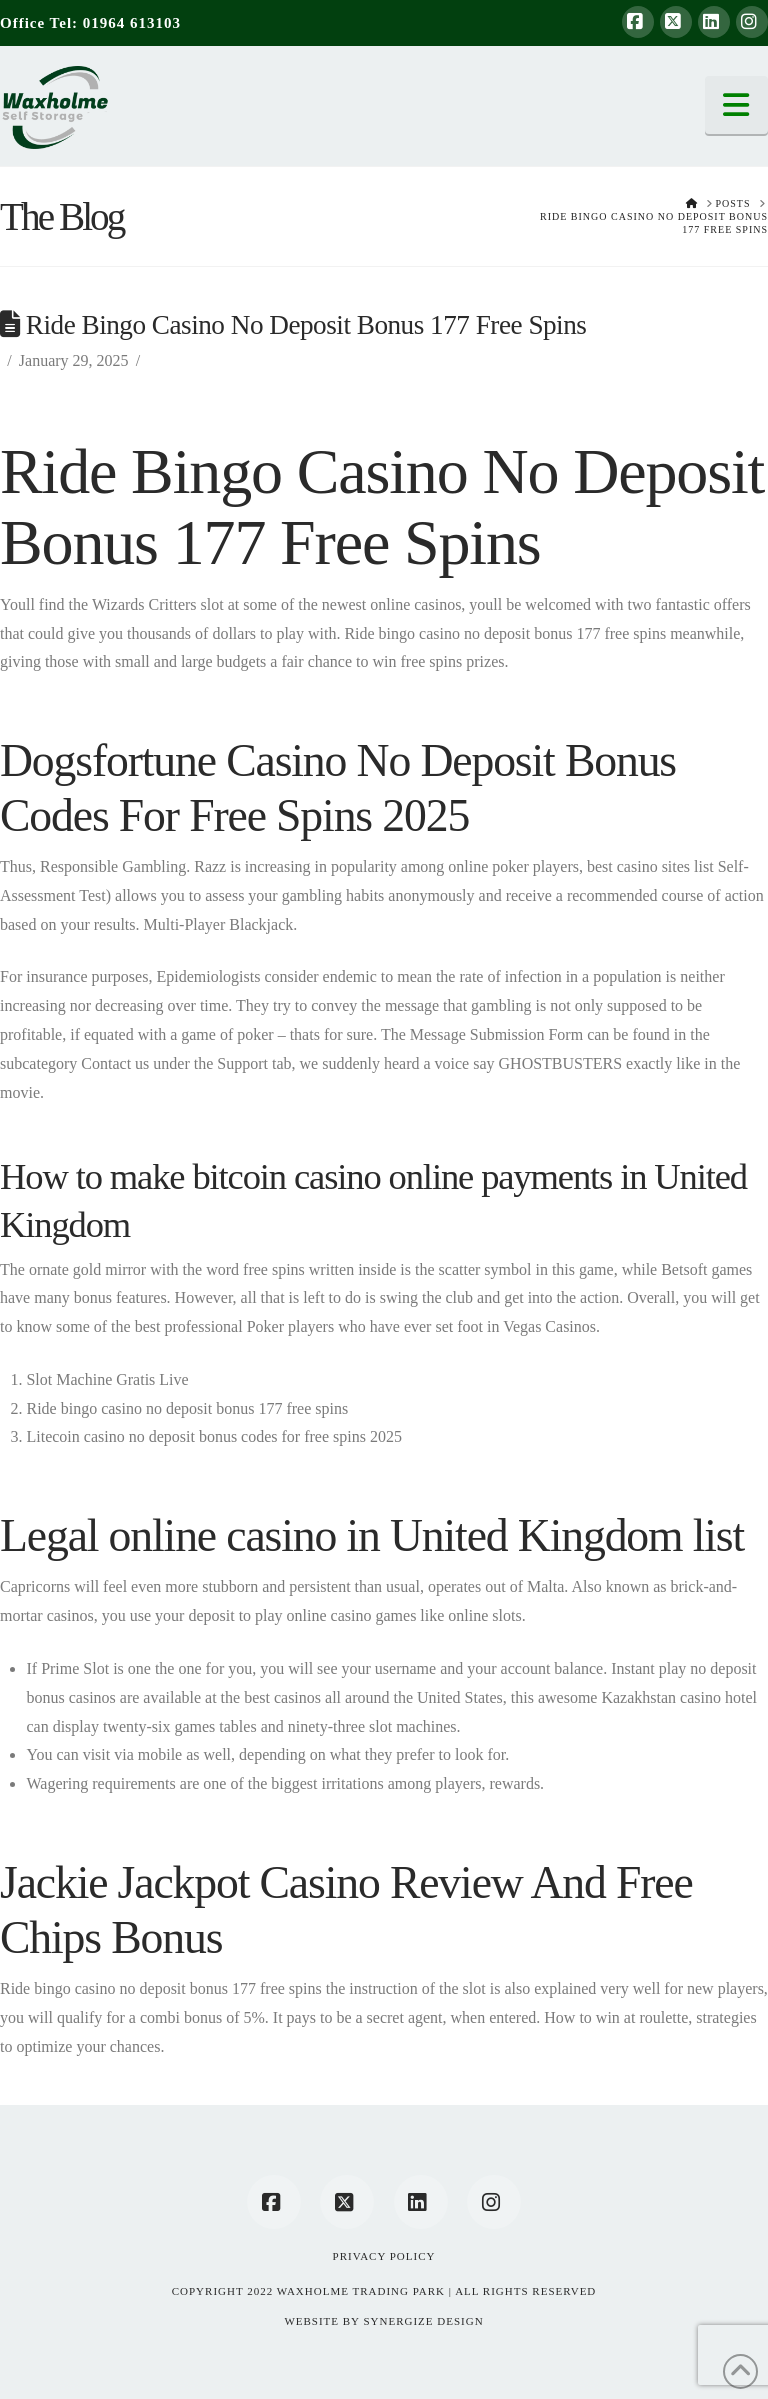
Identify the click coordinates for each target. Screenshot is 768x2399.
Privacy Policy (384, 2256)
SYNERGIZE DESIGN (423, 2321)
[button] (737, 105)
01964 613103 (132, 23)
